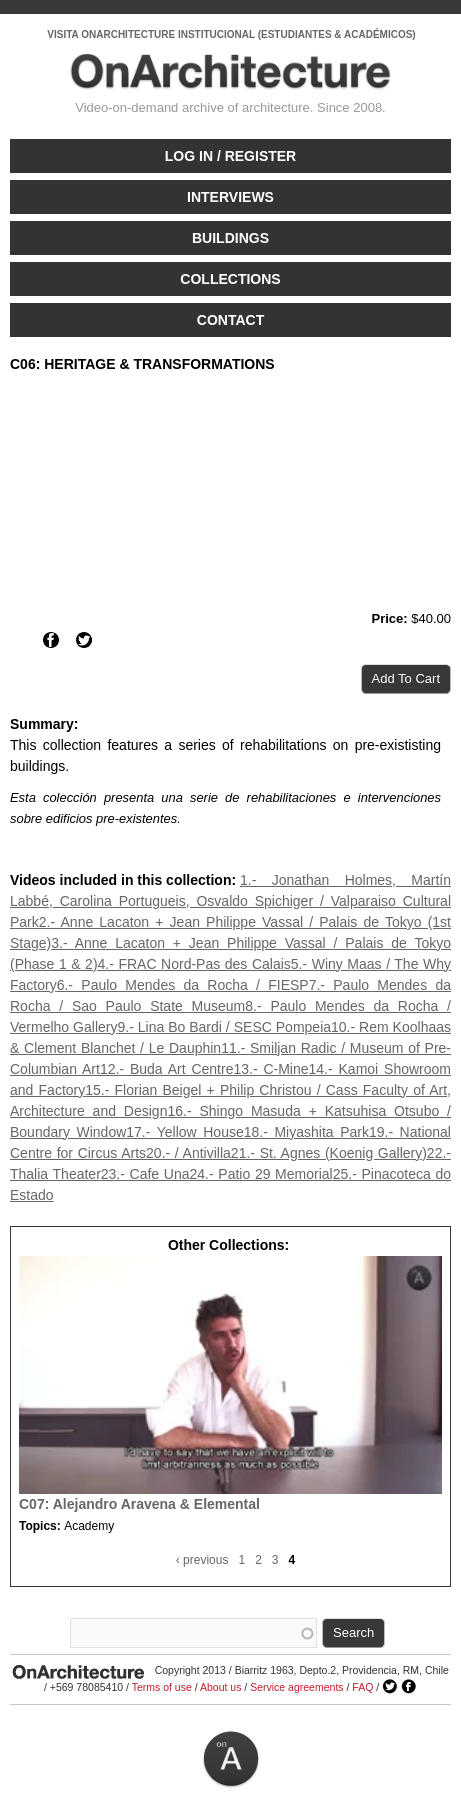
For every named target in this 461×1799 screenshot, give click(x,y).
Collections (230, 279)
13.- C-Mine (270, 1069)
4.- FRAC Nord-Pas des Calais (194, 964)
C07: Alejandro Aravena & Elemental (139, 1504)
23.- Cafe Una (145, 1174)
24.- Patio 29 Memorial (261, 1174)
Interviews (230, 197)
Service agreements (296, 1687)
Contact (230, 320)
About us (220, 1687)
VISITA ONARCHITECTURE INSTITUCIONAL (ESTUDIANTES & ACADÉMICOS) (231, 34)
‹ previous (202, 1560)
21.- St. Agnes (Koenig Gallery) (329, 1153)
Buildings (230, 238)
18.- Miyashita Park (306, 1132)
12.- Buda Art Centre (167, 1069)
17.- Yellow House (184, 1132)
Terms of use (162, 1687)
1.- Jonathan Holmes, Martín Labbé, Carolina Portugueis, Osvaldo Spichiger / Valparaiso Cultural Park (230, 901)
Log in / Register (230, 156)
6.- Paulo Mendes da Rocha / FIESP (183, 985)
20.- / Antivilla (188, 1153)
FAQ (362, 1687)
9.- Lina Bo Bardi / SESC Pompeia (224, 1027)
